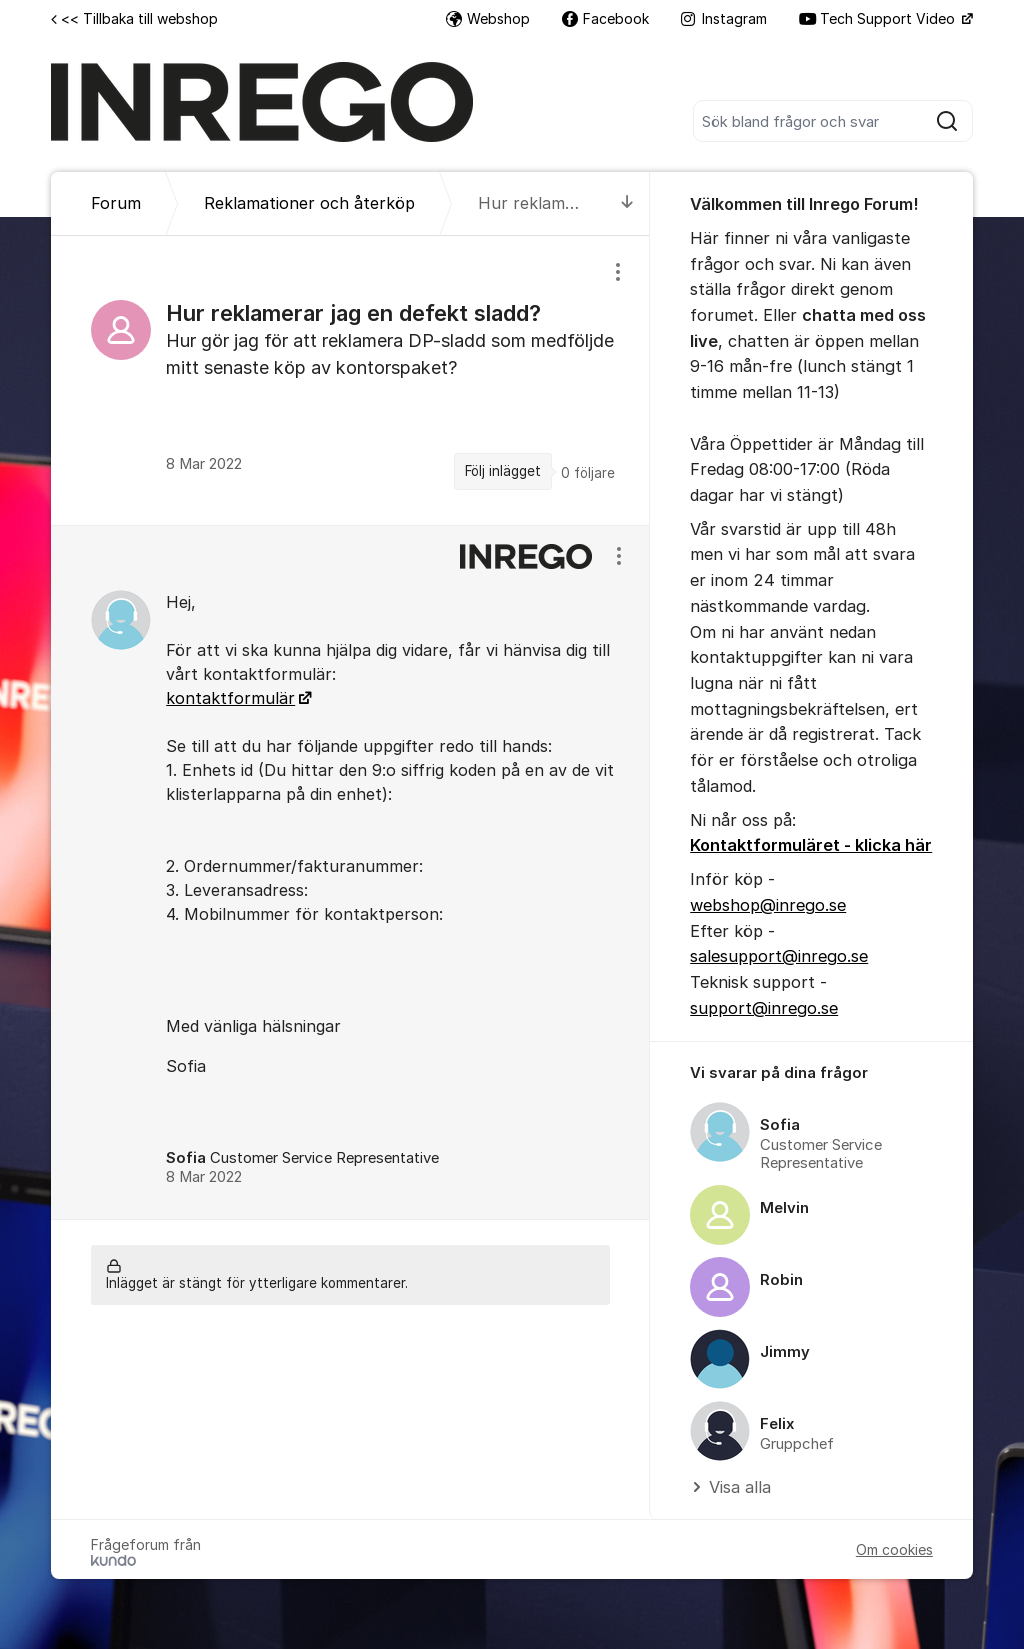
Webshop (488, 18)
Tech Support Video (879, 18)
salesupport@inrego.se (779, 956)
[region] (350, 380)
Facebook (605, 18)
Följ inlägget (503, 471)
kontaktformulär (230, 698)
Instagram (724, 18)
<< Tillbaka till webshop (134, 18)
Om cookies (894, 1549)
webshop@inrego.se (768, 905)
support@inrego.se (764, 1008)
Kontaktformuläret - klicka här (811, 845)
